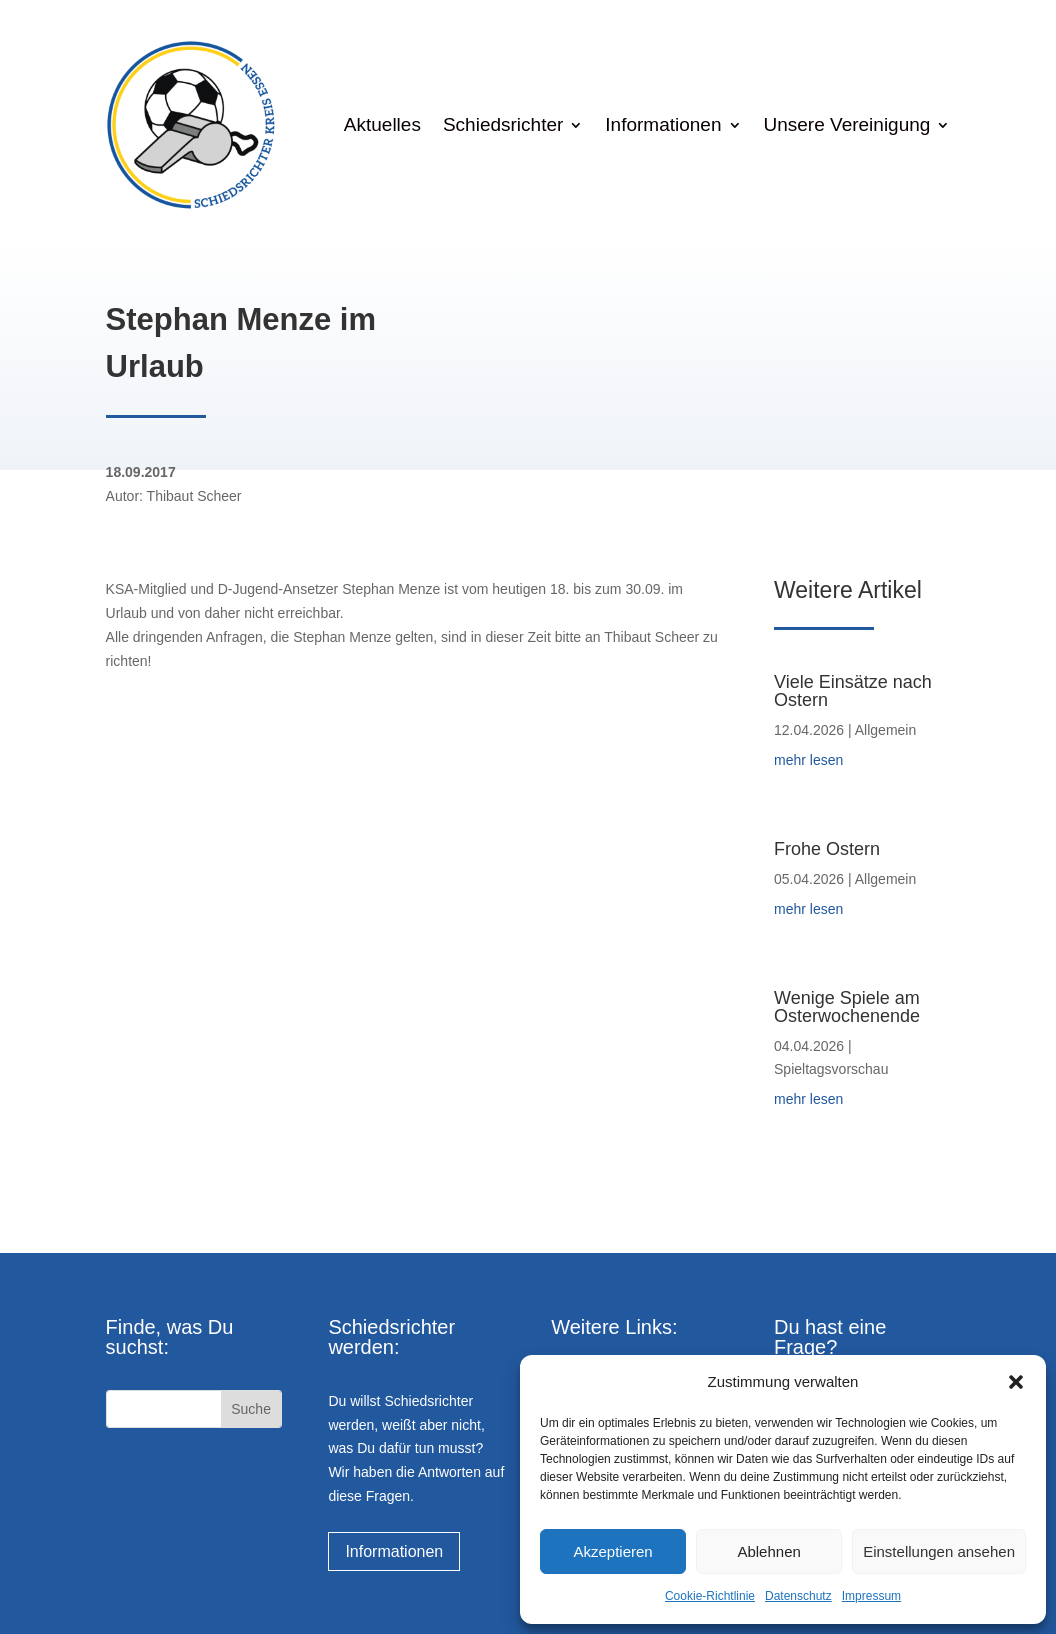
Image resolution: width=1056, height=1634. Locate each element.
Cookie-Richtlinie (710, 1596)
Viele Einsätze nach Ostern (853, 691)
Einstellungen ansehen (939, 1551)
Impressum (871, 1596)
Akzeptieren (612, 1551)
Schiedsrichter (503, 124)
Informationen (663, 124)
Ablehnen (768, 1551)
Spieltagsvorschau (831, 1069)
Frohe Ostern (827, 849)
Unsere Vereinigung (847, 124)
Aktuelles (382, 124)
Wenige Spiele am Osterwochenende (847, 1007)
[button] (1016, 1382)
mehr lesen (808, 760)
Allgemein (885, 730)
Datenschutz (798, 1596)
